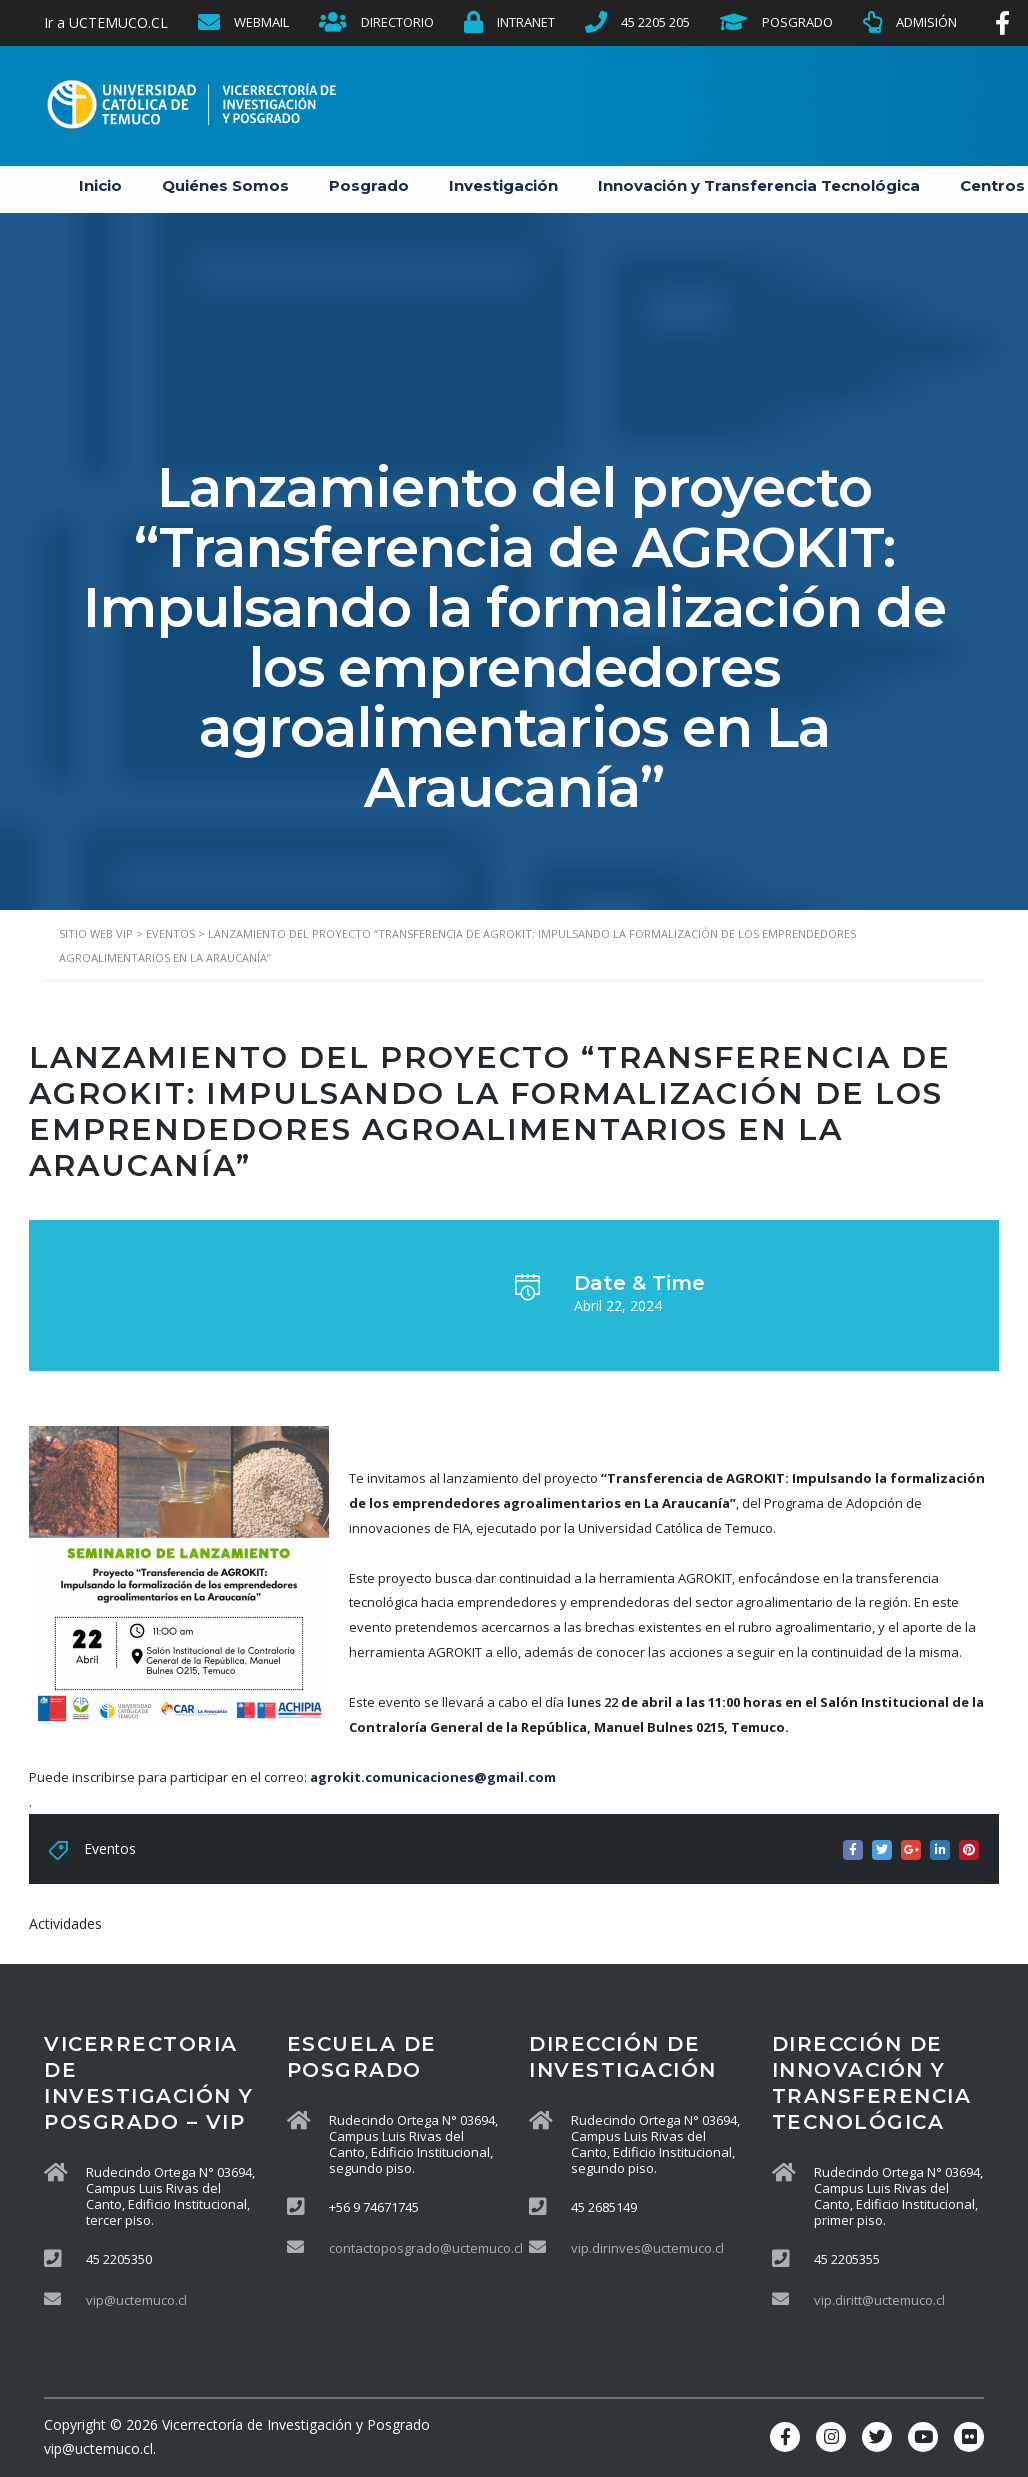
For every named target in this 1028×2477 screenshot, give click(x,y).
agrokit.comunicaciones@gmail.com (433, 1777)
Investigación (503, 185)
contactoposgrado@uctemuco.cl (426, 2248)
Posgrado (369, 185)
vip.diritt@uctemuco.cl (879, 2300)
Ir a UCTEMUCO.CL (106, 22)
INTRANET (526, 22)
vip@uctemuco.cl (136, 2300)
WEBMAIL (261, 22)
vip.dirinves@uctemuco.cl (647, 2248)
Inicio (100, 185)
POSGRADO (797, 22)
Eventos (110, 1848)
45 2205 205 (655, 22)
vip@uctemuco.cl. (100, 2448)
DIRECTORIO (397, 22)
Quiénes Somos (225, 185)
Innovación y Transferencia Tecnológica (759, 185)
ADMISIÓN (926, 22)
